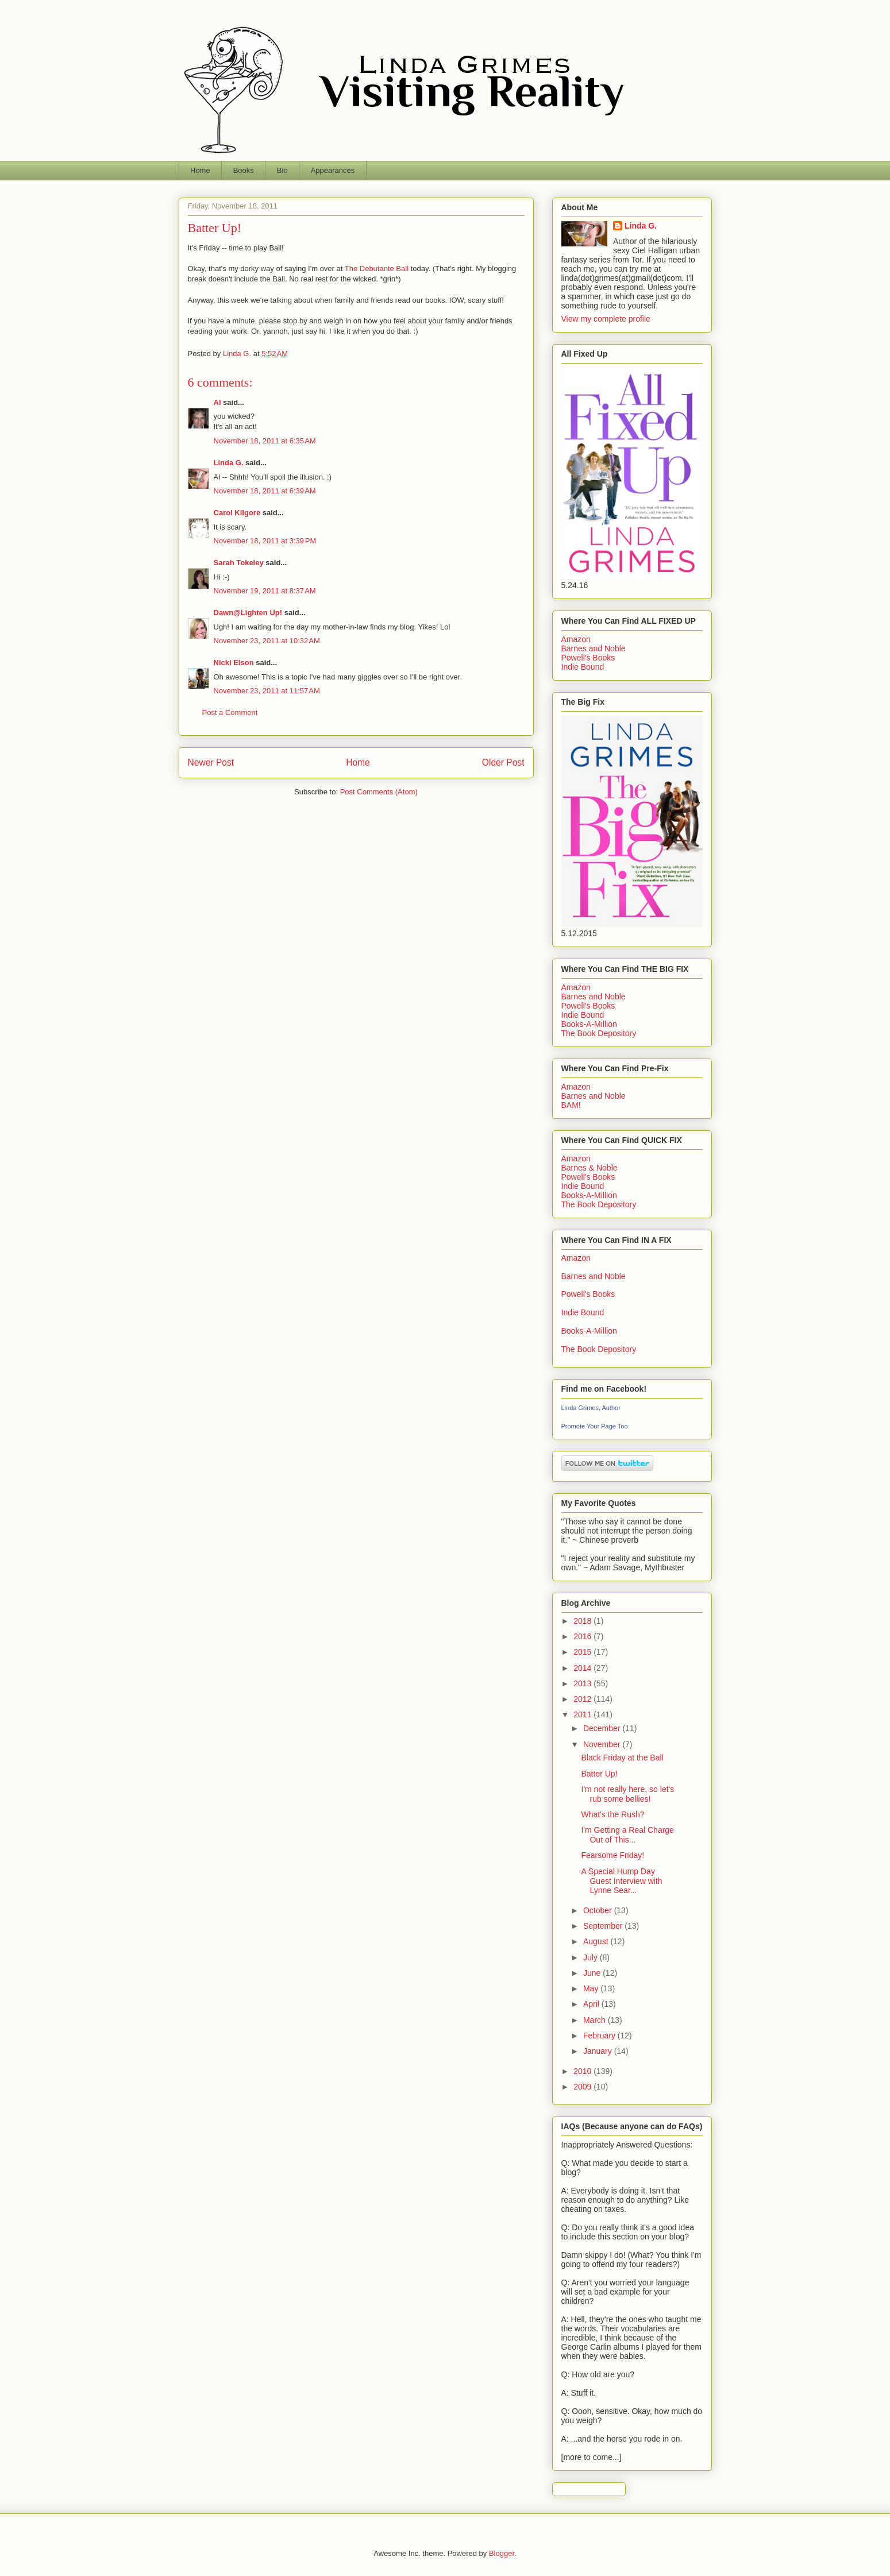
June (593, 1973)
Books (243, 170)
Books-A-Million (589, 1024)
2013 (583, 1683)
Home (200, 170)
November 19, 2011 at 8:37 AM (265, 590)
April (592, 2004)
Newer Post (211, 762)
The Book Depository (599, 1033)
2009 (583, 2086)
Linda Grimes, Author (591, 1407)
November (602, 1744)
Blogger (501, 2553)
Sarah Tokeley (239, 562)
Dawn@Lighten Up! (248, 612)
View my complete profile (605, 318)
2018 (583, 1620)
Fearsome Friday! (612, 1855)
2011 (583, 1714)
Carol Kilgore (237, 512)
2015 (583, 1651)
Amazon (576, 639)
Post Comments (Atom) (379, 791)
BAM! (571, 1105)
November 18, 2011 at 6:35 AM (265, 441)
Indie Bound (582, 666)
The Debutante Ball (377, 268)
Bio (282, 170)
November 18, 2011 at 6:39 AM (265, 490)
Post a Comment (230, 712)
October (598, 1910)
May (591, 1988)
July (591, 1957)
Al (217, 402)
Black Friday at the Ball (622, 1757)
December (602, 1728)
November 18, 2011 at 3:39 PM (265, 540)
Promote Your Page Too (594, 1426)
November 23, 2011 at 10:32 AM (267, 640)
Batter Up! (599, 1773)
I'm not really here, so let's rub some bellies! (627, 1794)
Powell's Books (588, 657)
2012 (583, 1699)
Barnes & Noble (589, 1167)
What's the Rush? (612, 1814)
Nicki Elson (234, 662)
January (598, 2051)
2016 (583, 1636)
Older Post (503, 762)
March (595, 2020)
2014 (583, 1668)
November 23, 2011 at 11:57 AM (267, 690)
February (600, 2035)
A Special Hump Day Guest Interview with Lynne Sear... (621, 1881)
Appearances (333, 170)
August (596, 1941)
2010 (583, 2071)
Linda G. (229, 462)
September (604, 1925)
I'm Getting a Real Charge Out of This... (627, 1834)
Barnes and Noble (593, 648)
